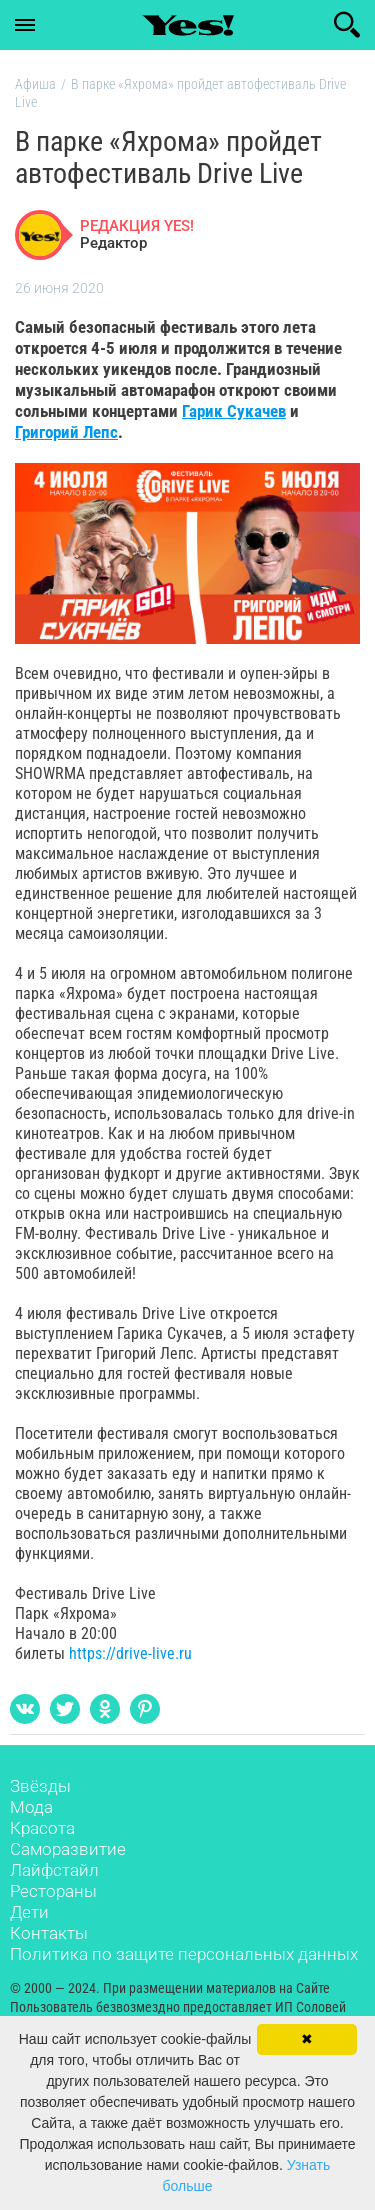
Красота (42, 1828)
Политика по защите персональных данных (184, 1954)
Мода (31, 1807)
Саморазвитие (68, 1849)
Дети (29, 1912)
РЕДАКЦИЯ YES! (137, 226)
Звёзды (40, 1786)
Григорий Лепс (66, 432)
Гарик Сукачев (234, 411)
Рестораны (53, 1891)
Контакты (49, 1933)
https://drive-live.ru (130, 1653)
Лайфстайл (54, 1870)
